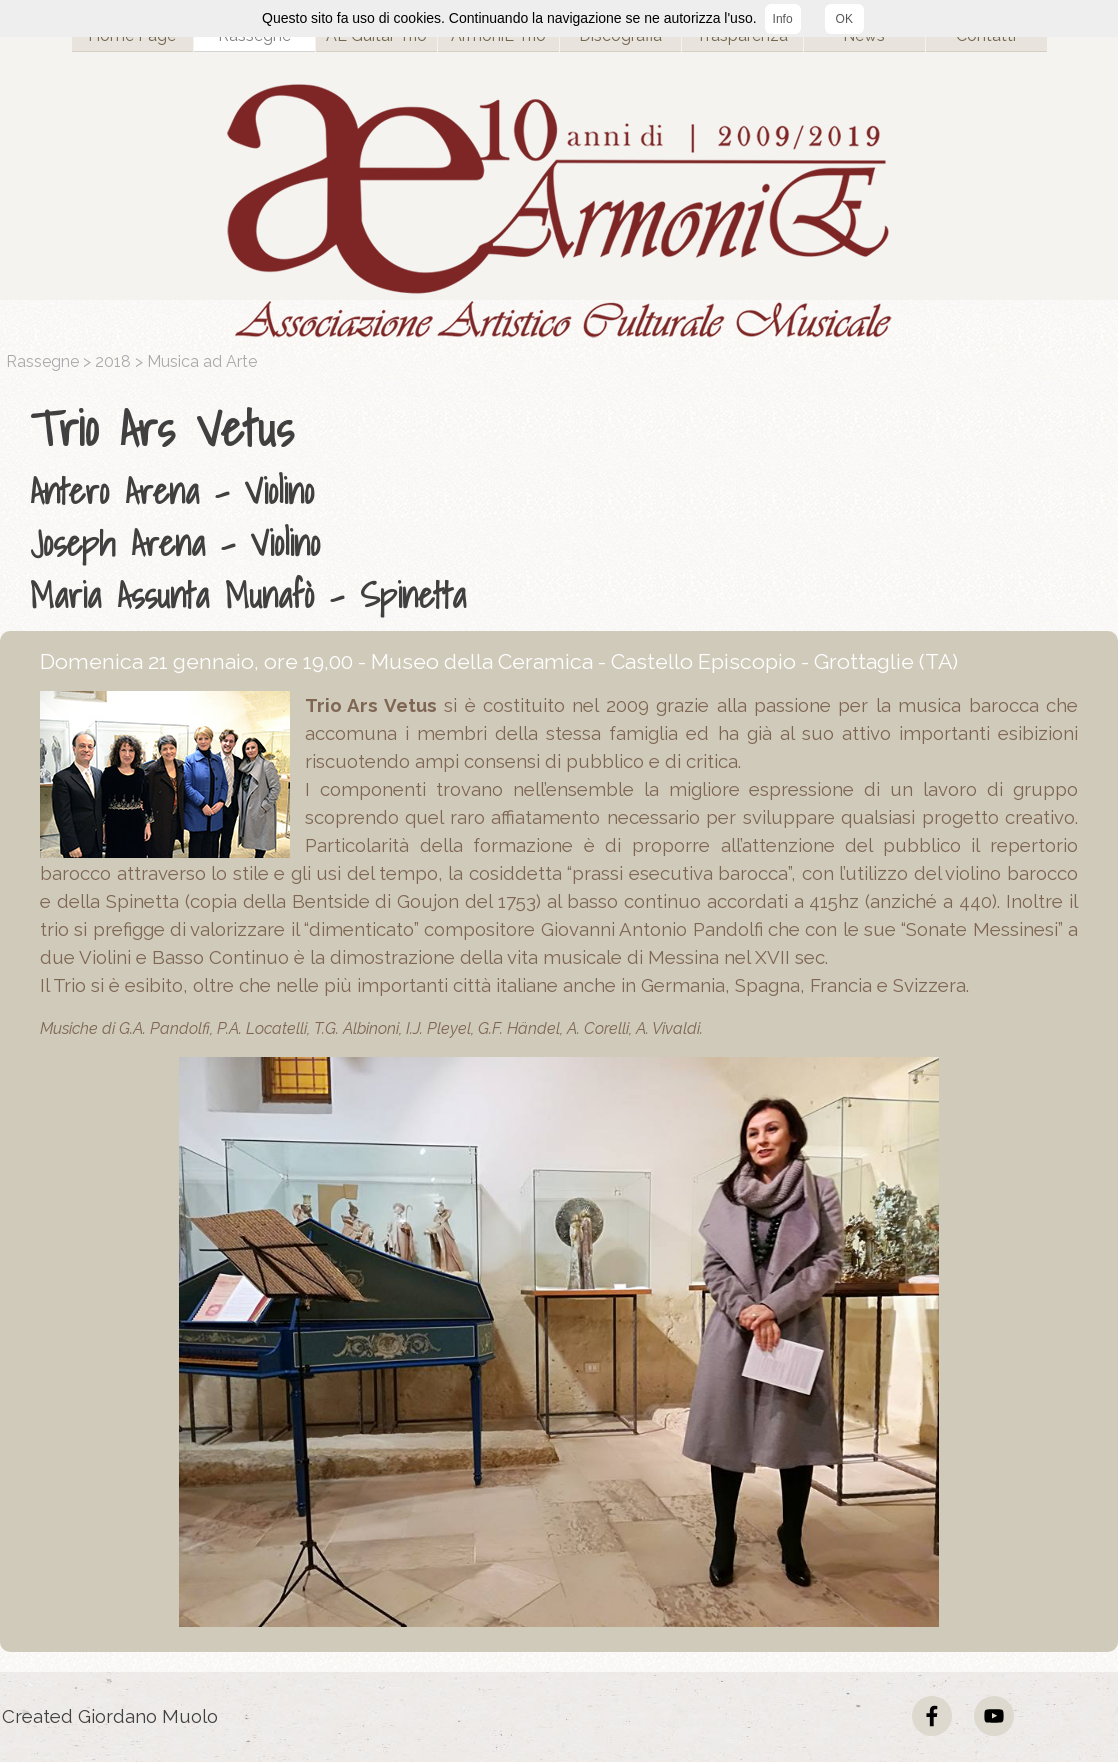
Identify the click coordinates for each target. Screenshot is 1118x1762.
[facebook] (932, 1716)
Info (783, 19)
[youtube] (994, 1716)
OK (844, 19)
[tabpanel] (564, 507)
